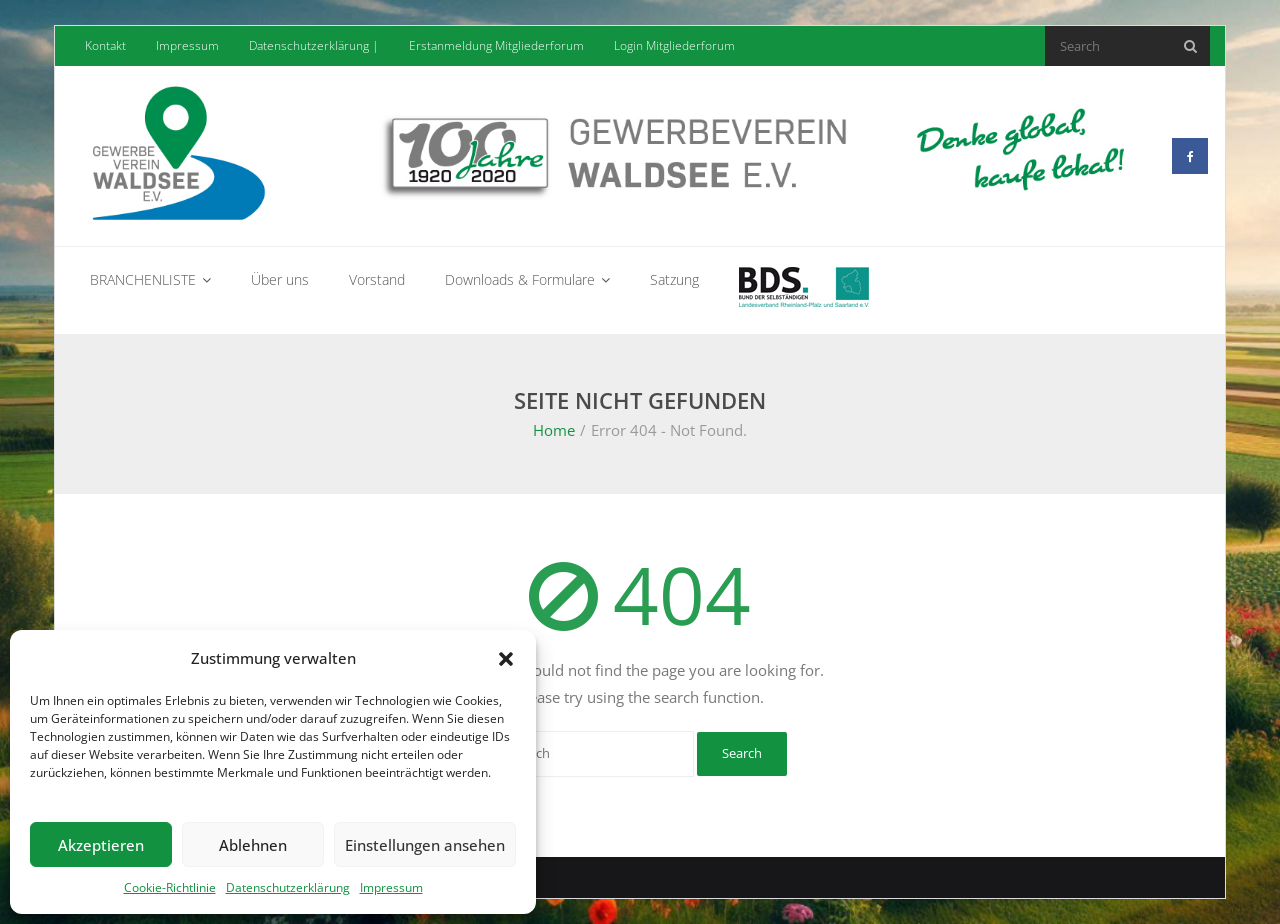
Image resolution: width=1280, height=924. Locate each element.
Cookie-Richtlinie (170, 887)
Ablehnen (253, 845)
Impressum (391, 887)
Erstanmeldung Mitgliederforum (496, 45)
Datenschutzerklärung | (314, 45)
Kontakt (105, 45)
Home (554, 430)
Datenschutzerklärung (288, 887)
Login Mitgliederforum (674, 45)
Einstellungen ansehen (425, 845)
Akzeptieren (101, 845)
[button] (506, 659)
